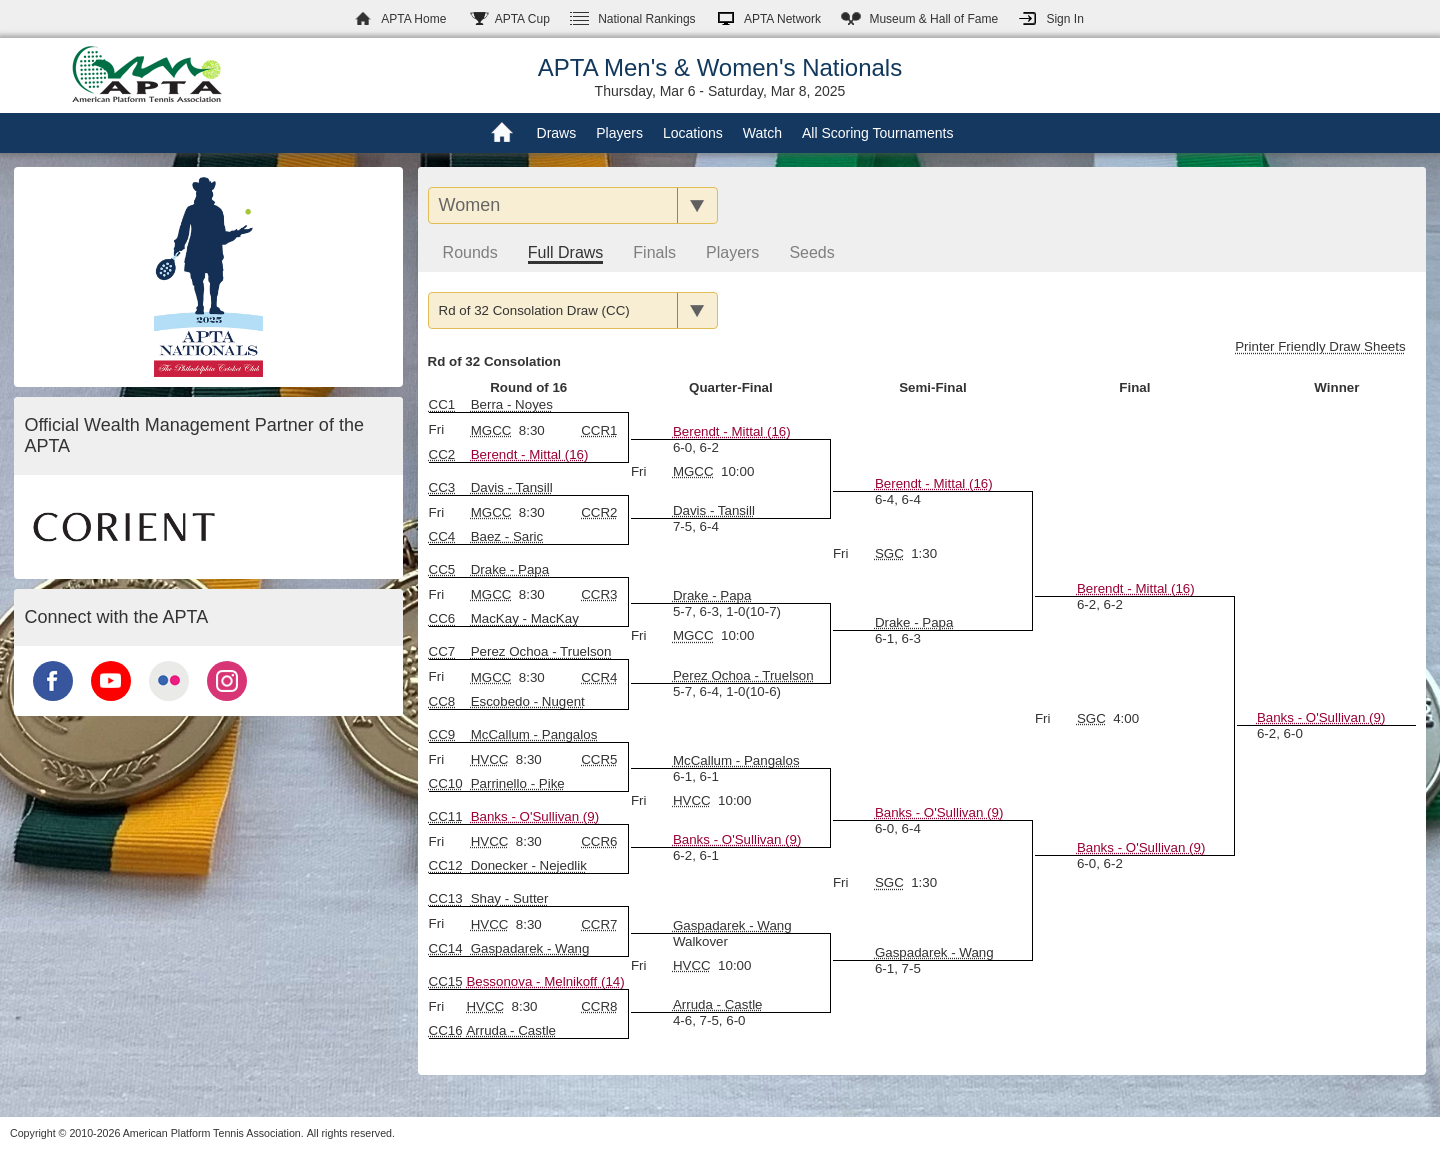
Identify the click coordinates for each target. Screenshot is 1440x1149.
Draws (557, 133)
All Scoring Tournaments (877, 133)
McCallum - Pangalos (534, 734)
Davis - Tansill (714, 510)
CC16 (446, 1030)
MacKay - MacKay (525, 618)
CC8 (442, 701)
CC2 (442, 454)
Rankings (646, 19)
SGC (889, 553)
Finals (654, 252)
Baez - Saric (507, 536)
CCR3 (599, 594)
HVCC (490, 759)
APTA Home (413, 19)
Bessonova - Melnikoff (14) (545, 981)
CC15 (446, 981)
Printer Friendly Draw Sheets (1320, 346)
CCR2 (599, 512)
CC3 (442, 487)
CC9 (442, 734)
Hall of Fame (933, 19)
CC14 (446, 948)
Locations (693, 133)
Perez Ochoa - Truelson (743, 675)
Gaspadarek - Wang (934, 952)
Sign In (1064, 19)
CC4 (442, 536)
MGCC (491, 430)
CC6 (442, 618)
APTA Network (782, 19)
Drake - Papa (914, 622)
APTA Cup (522, 19)
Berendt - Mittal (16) (530, 454)
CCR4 (599, 677)
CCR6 (599, 841)
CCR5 (599, 759)
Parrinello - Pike (518, 783)
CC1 (442, 404)
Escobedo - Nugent (528, 701)
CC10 (446, 783)
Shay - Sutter (510, 898)
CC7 (442, 651)
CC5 (442, 569)
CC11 (446, 816)
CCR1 (599, 430)
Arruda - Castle (718, 1004)
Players (619, 133)
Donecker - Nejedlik (529, 865)
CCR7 (599, 924)
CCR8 (599, 1006)
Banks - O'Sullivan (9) (1141, 847)
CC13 (446, 898)
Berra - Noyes (512, 404)
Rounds (470, 252)
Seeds (811, 252)
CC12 (446, 865)
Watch (762, 133)
